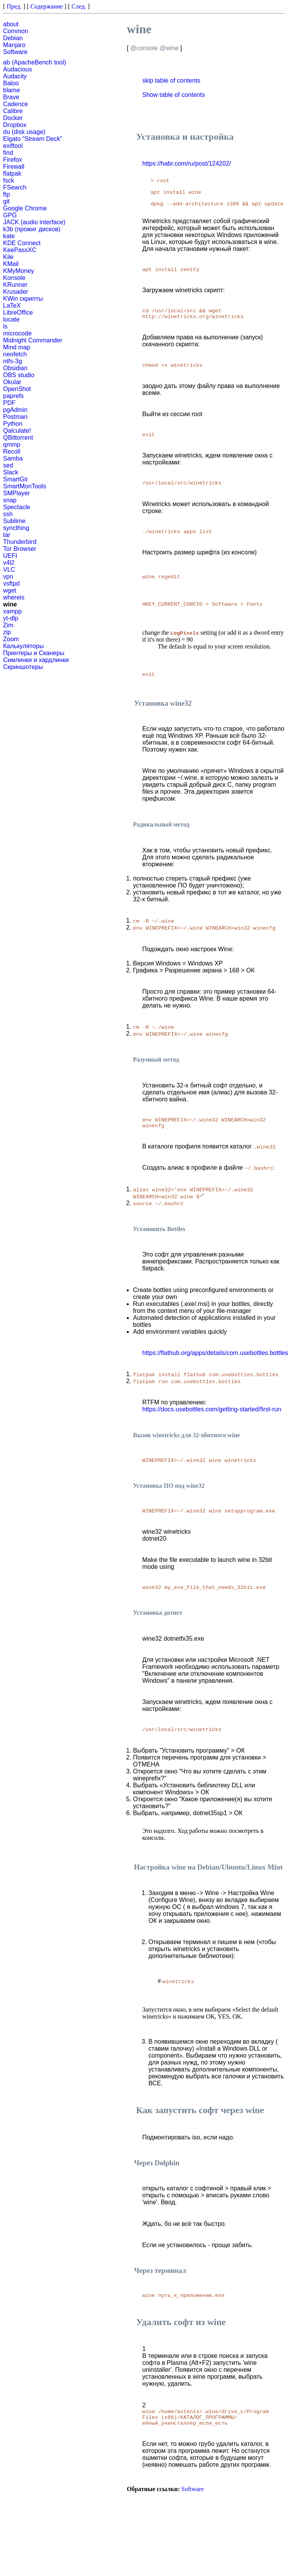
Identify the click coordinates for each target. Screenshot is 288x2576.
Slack (10, 472)
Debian (13, 38)
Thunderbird (19, 542)
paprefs (13, 396)
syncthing (16, 528)
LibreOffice (18, 312)
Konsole (14, 277)
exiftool (13, 145)
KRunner (15, 284)
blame (11, 90)
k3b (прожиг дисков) (31, 229)
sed (8, 465)
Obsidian (15, 368)
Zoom (11, 639)
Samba (13, 458)
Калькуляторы (23, 646)
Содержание (47, 6)
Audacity (15, 76)
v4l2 (8, 562)
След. (79, 6)
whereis (13, 597)
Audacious (17, 69)
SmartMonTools (24, 486)
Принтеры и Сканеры (33, 653)
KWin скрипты (23, 298)
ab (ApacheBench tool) (34, 62)
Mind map (16, 347)
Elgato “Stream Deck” (32, 138)
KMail (11, 264)
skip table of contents (171, 80)
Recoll (11, 451)
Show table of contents (173, 94)
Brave (11, 97)
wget (9, 590)
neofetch (15, 354)
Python (12, 423)
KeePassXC (19, 250)
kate (9, 236)
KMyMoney (18, 271)
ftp (6, 194)
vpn (8, 576)
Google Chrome (25, 208)
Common (15, 31)
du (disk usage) (24, 132)
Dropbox (14, 125)
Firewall (13, 166)
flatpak (12, 173)
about (11, 24)
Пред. (14, 6)
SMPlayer (16, 493)
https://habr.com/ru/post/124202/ (186, 163)
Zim (8, 625)
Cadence (15, 104)
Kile (8, 257)
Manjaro (14, 45)
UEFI (10, 555)
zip (7, 632)
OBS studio (18, 375)
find (8, 152)
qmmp (11, 444)
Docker (13, 118)
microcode (17, 333)
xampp (12, 611)
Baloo (11, 83)
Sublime (14, 521)
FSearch (14, 187)
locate (11, 319)
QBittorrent (18, 437)
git (6, 201)
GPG (10, 215)
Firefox (12, 159)
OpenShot (17, 389)
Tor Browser (19, 548)
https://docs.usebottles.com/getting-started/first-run (211, 1440)
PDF (9, 403)
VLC (9, 569)
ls (5, 326)
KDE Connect (22, 243)
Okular (12, 382)
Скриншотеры (23, 667)
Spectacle (16, 507)
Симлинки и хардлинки (36, 660)
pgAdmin (15, 409)
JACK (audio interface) (34, 222)
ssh (8, 514)
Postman (15, 416)
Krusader (15, 291)
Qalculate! (17, 430)
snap (10, 500)
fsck (8, 180)
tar (6, 535)
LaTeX (11, 305)
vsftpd (11, 583)
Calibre (13, 111)
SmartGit (15, 479)
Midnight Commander (32, 340)
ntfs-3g (12, 361)
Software (15, 52)
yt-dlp (10, 618)
